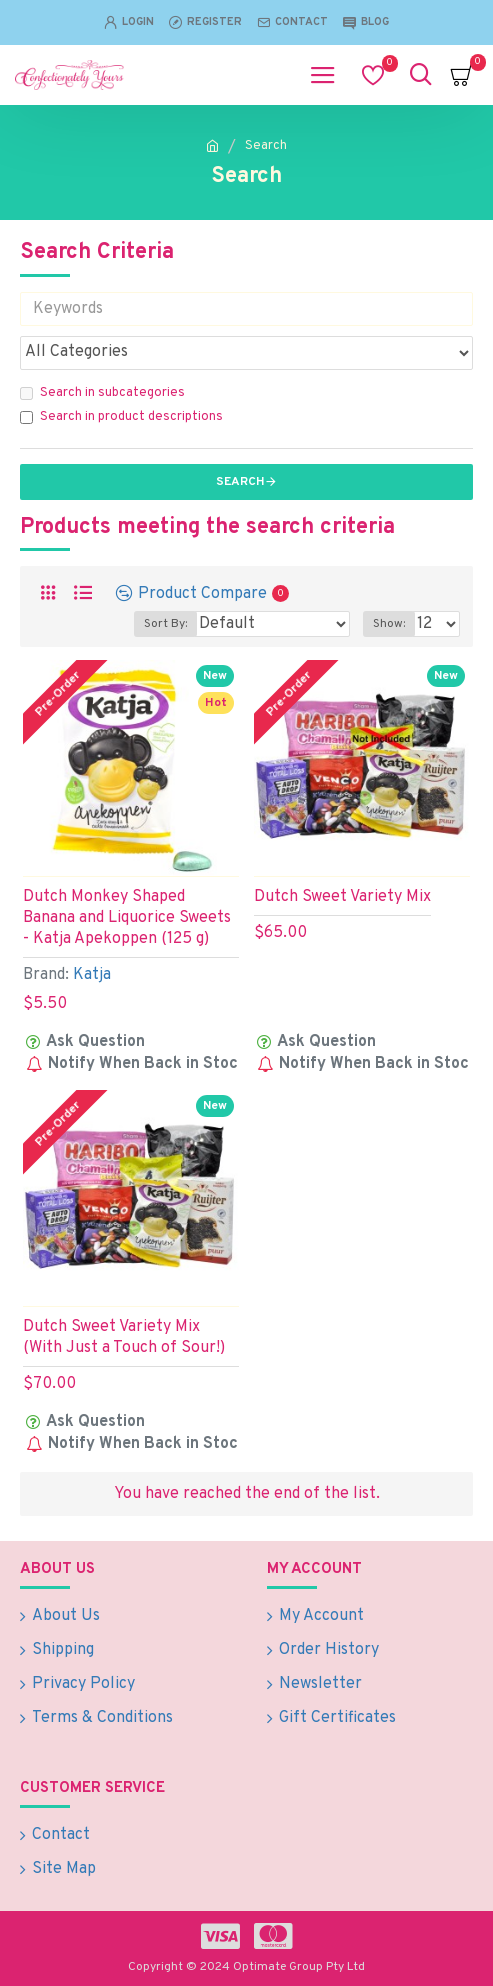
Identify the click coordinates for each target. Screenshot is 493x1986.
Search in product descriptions (121, 417)
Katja (92, 975)
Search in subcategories (102, 393)
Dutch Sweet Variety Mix (342, 897)
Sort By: (165, 624)
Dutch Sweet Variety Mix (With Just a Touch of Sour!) (124, 1337)
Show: (389, 624)
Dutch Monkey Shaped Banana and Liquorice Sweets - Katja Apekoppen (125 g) (127, 918)
